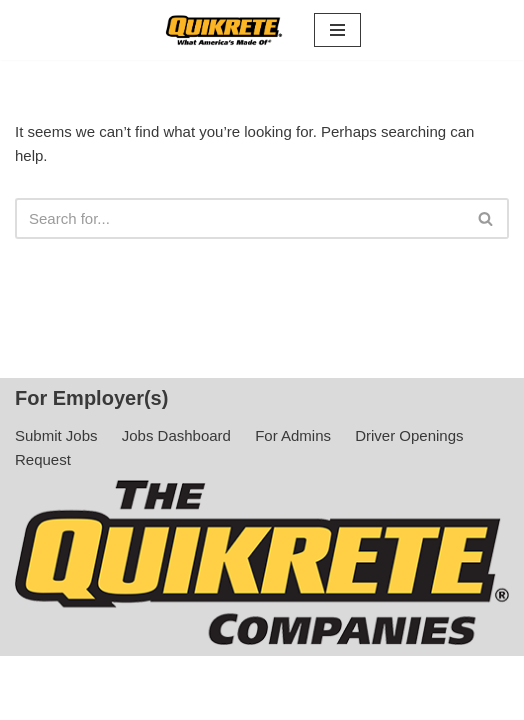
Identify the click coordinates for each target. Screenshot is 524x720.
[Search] (239, 218)
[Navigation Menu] (337, 30)
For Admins (293, 435)
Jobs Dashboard (176, 435)
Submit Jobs (56, 435)
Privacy (261, 699)
